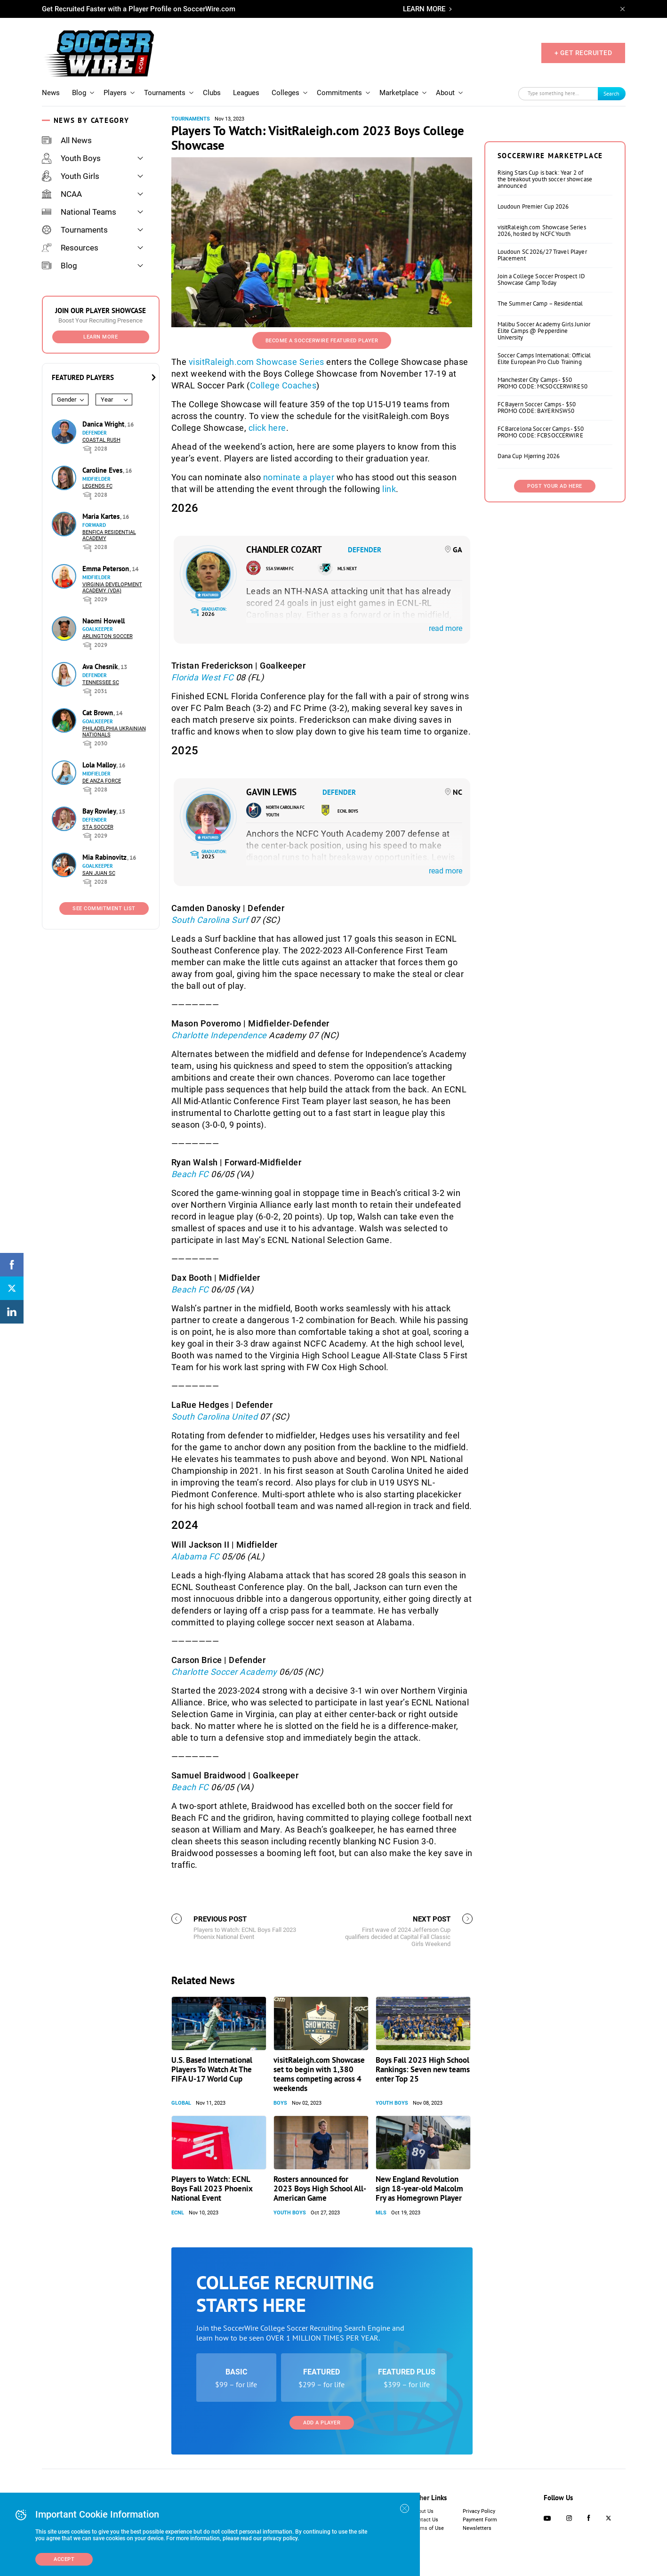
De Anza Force (101, 781)
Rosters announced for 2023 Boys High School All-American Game (319, 2188)
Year (107, 399)
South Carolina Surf (210, 920)
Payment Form (480, 2520)
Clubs (212, 93)
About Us (423, 2511)
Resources (70, 247)
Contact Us (425, 2520)
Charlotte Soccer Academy (225, 1672)
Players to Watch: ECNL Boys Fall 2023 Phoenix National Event (211, 2188)
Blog (79, 93)
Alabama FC (196, 1556)
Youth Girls (70, 176)
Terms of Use (428, 2528)
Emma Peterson (106, 568)
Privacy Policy (479, 2511)
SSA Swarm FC (280, 568)
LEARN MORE (424, 9)
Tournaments (164, 93)
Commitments (339, 93)
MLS (381, 2213)
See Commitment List (104, 908)
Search (611, 93)
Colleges (285, 93)
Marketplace (398, 93)
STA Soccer (97, 827)
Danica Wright (104, 424)
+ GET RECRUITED (583, 53)
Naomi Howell (103, 620)
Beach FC (191, 1174)
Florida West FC (203, 677)
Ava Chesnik (101, 666)
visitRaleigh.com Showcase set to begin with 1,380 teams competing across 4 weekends (319, 2074)
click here (267, 428)
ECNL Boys (348, 811)
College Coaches (283, 385)
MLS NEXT (347, 568)
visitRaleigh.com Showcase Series (256, 362)
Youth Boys (71, 158)
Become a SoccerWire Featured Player (321, 341)
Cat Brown (98, 712)
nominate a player (299, 477)
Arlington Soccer (107, 636)
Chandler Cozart (284, 549)
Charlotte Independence (219, 1035)
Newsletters (477, 2528)
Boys (280, 2103)
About (445, 93)
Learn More (100, 337)
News (51, 93)
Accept (64, 2559)
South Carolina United (215, 1416)
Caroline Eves (103, 470)
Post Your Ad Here (554, 486)
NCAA (62, 194)
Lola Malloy (100, 764)
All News (67, 140)
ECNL (177, 2213)
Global (181, 2103)
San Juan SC (98, 873)
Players (115, 93)
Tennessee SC (100, 682)
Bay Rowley (100, 811)
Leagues (246, 93)
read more (445, 628)
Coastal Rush (101, 440)
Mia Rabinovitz (105, 857)
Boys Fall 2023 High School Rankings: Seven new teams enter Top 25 (423, 2069)
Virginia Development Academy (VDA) (112, 587)
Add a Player (321, 2423)
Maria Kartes (101, 516)
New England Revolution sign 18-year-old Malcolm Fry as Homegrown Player (419, 2188)
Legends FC (97, 486)
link (389, 489)
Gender (66, 399)
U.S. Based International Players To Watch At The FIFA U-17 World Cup (211, 2069)
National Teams (79, 212)
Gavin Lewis (271, 792)
